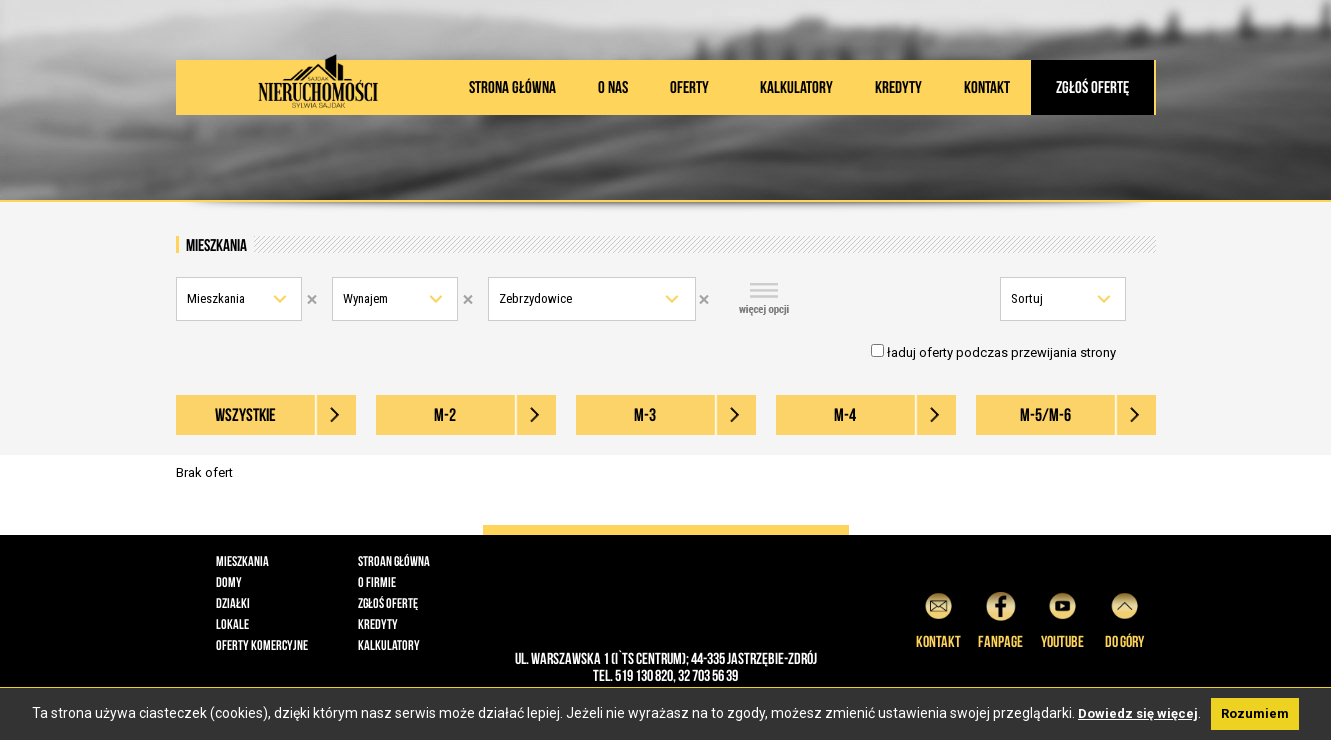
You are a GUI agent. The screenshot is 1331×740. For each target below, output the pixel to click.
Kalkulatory (796, 87)
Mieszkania (216, 298)
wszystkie (245, 415)
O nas (613, 87)
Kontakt (987, 87)
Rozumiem (1255, 713)
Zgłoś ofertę (1092, 87)
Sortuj (1027, 298)
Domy (229, 582)
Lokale (232, 624)
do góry (1124, 617)
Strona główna (512, 87)
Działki (233, 603)
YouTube (1062, 617)
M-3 (645, 415)
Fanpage (1000, 617)
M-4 (845, 415)
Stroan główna (394, 561)
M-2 (445, 415)
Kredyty (898, 87)
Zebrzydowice (535, 298)
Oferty (689, 87)
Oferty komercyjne (262, 645)
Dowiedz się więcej (1138, 713)
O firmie (377, 582)
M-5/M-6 (1045, 415)
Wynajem (365, 298)
